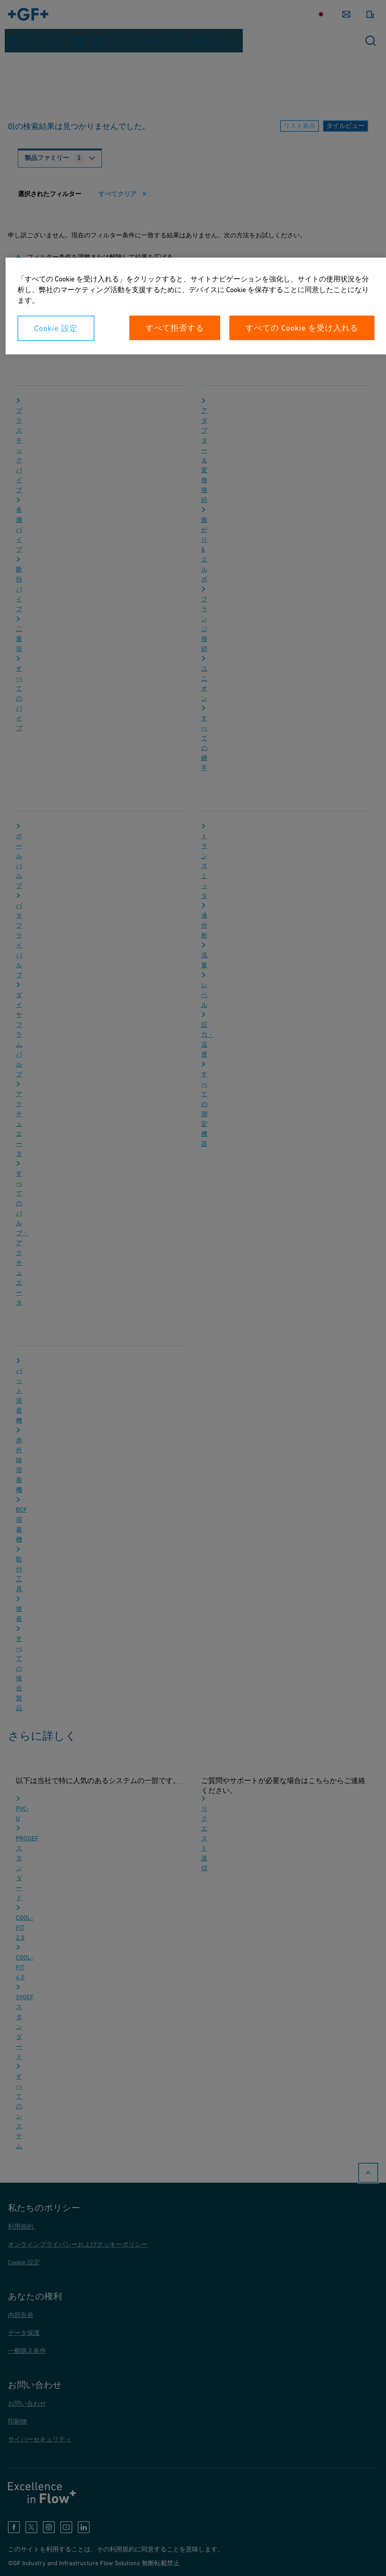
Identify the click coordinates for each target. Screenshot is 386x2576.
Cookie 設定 (56, 328)
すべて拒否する (175, 327)
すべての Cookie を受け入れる (302, 327)
